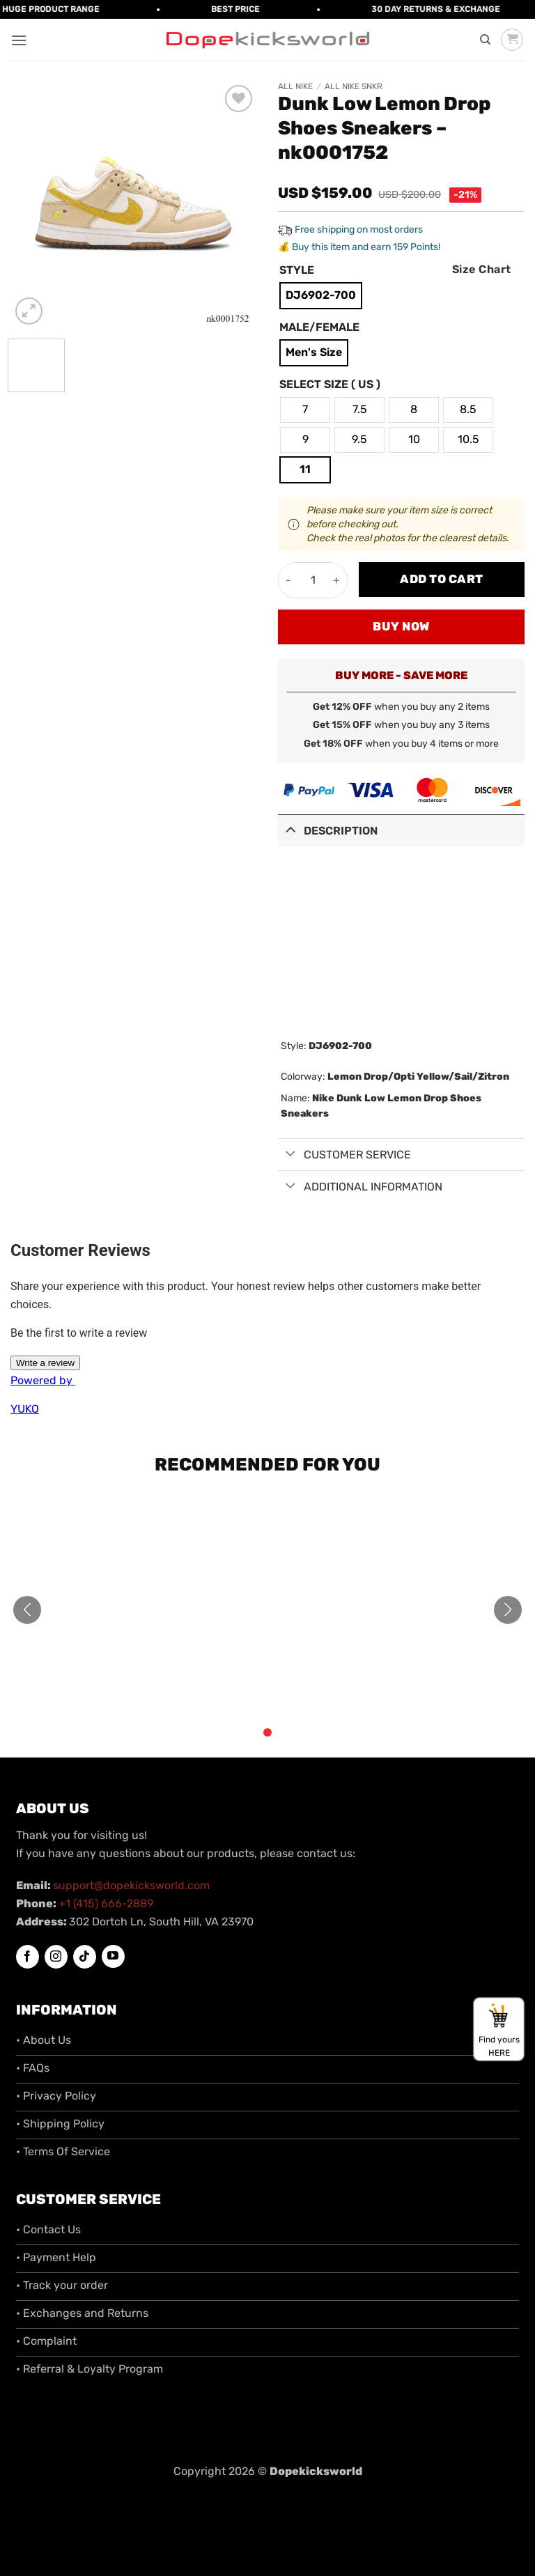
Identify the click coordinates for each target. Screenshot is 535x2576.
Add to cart (441, 579)
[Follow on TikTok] (84, 1957)
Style (296, 271)
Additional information (360, 1186)
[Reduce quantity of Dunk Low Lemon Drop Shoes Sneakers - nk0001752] (289, 580)
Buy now (401, 626)
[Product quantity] (313, 580)
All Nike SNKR (353, 86)
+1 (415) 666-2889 (106, 1903)
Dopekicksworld (316, 2471)
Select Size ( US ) (329, 385)
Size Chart (481, 269)
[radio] (321, 296)
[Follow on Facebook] (27, 1957)
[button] (18, 40)
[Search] (485, 39)
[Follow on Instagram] (56, 1957)
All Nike (295, 86)
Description (328, 829)
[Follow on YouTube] (113, 1956)
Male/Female (319, 328)
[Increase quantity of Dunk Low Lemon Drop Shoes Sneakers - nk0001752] (337, 580)
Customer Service (344, 1155)
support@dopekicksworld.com (131, 1885)
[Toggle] (290, 829)
